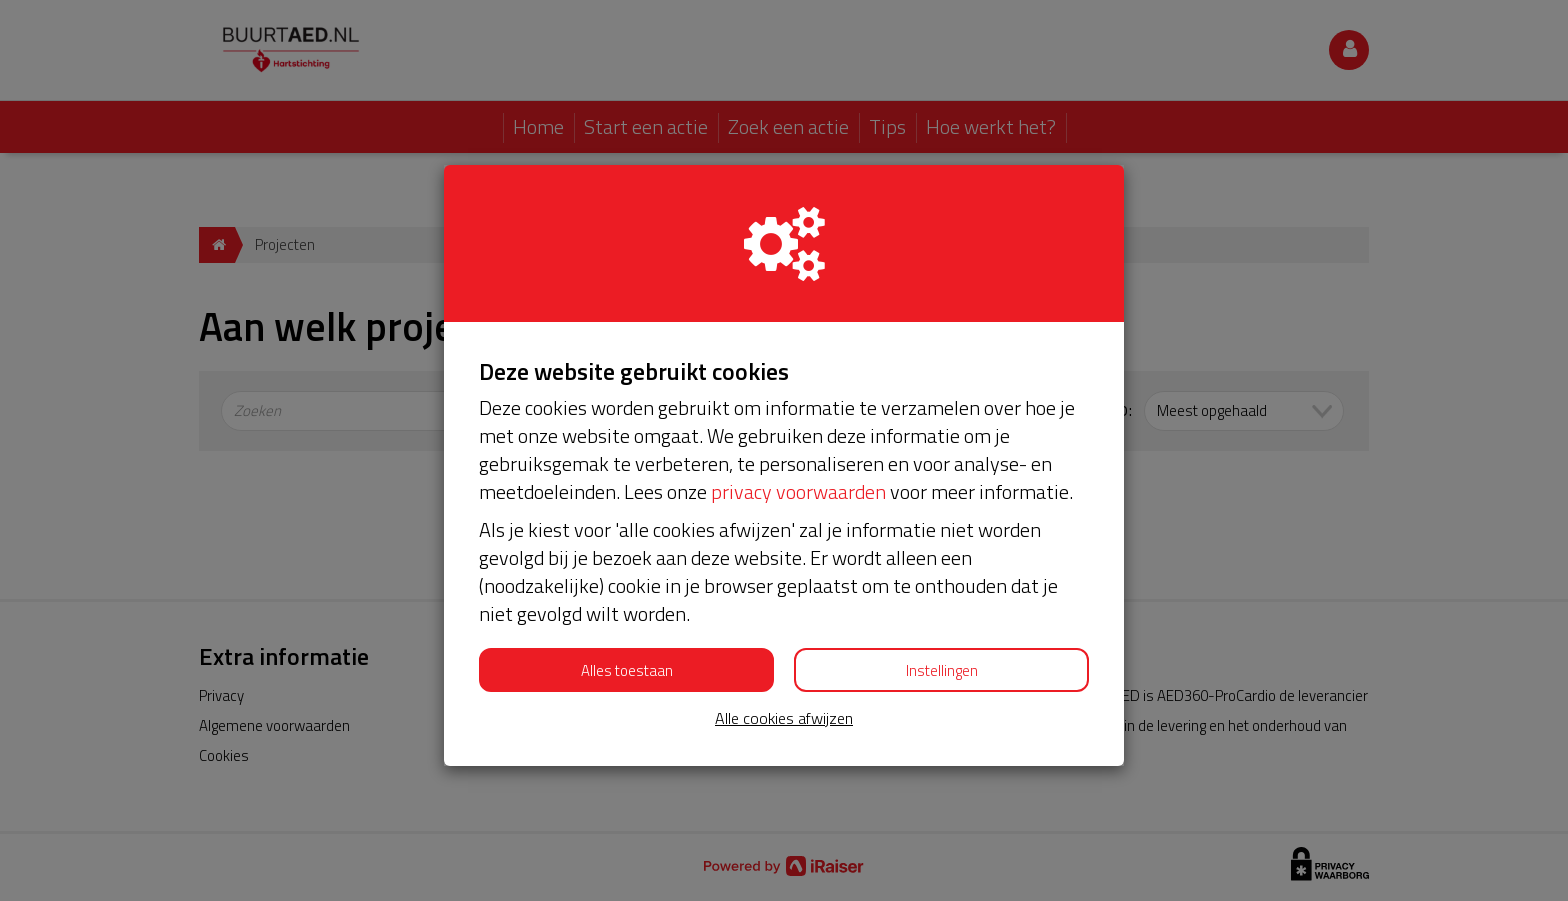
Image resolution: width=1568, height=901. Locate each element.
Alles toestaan (627, 670)
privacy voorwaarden (798, 491)
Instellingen (942, 670)
